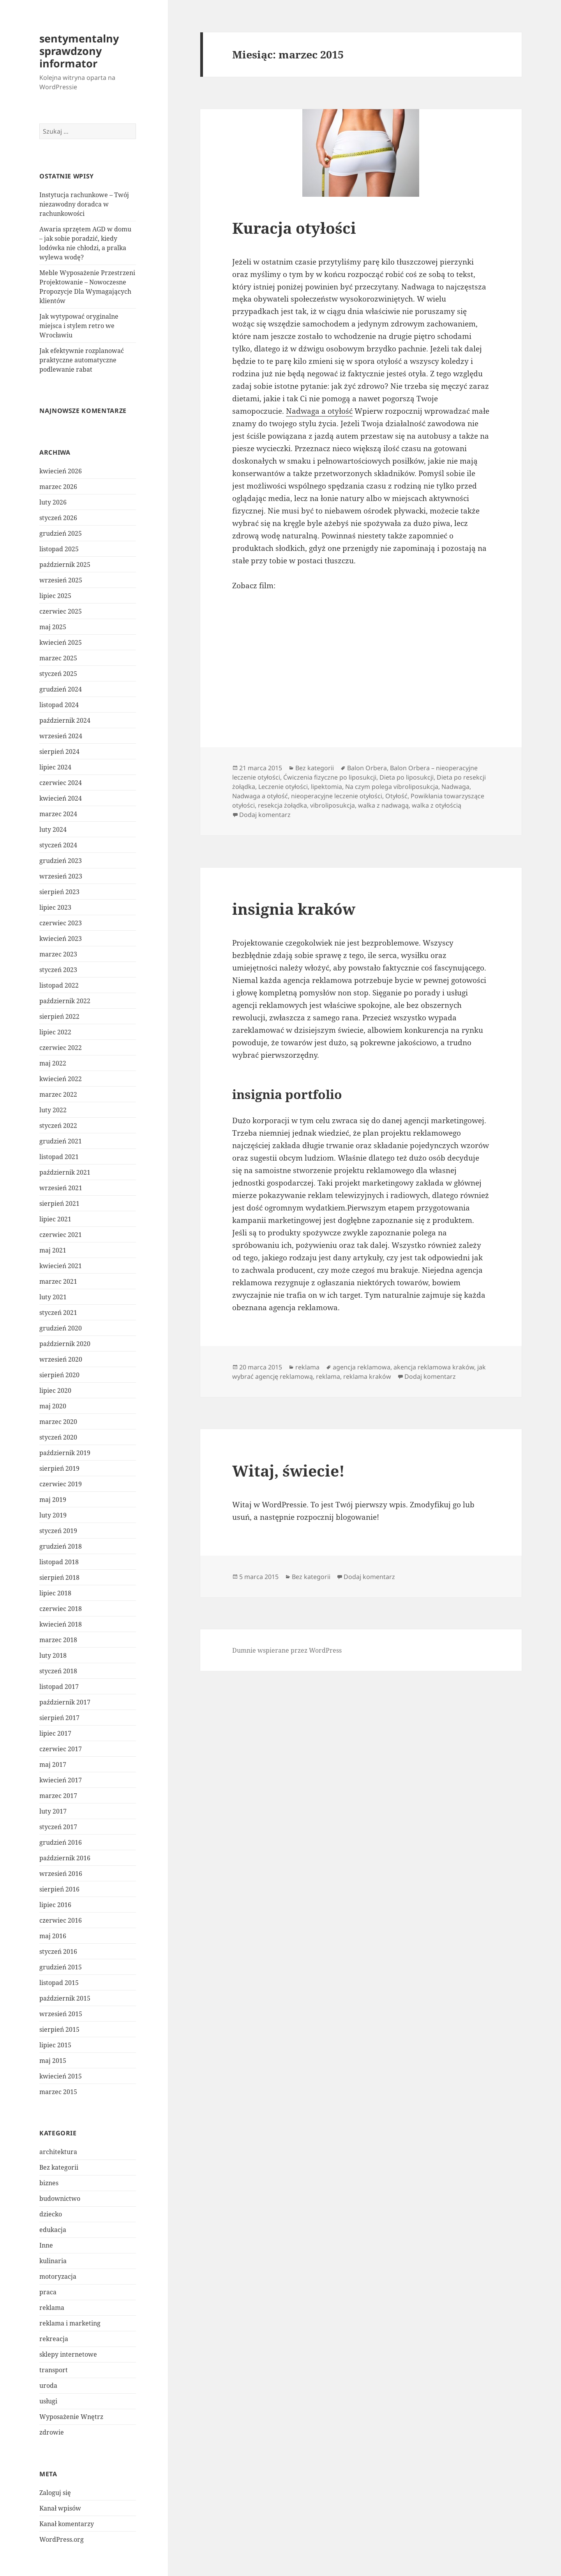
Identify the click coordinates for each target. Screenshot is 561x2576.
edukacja (52, 2229)
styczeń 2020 (58, 1437)
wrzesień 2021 (60, 1188)
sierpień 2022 (59, 1016)
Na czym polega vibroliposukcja (391, 786)
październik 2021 (64, 1172)
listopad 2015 (59, 1982)
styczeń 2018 (58, 1671)
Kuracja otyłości (294, 227)
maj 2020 (52, 1406)
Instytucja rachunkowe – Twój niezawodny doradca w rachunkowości (84, 204)
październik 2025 (64, 564)
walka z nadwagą (383, 805)
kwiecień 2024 (60, 798)
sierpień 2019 (59, 1468)
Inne (46, 2245)
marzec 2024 (58, 814)
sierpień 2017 (59, 1717)
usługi (48, 2401)
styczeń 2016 (58, 1951)
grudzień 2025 (60, 533)
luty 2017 (53, 1811)
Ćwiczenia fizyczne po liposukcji (329, 777)
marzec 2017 (58, 1795)
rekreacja (53, 2338)
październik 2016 (64, 1858)
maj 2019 (52, 1499)
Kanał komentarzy (66, 2524)
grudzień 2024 (60, 689)
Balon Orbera (367, 768)
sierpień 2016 (59, 1889)
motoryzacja (57, 2276)
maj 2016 (52, 1936)
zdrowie (51, 2432)
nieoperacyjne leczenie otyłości (336, 796)
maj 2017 (52, 1764)
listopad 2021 (59, 1156)
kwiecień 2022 (60, 1079)
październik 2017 (64, 1702)
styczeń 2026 (58, 517)
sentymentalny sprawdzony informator (79, 51)
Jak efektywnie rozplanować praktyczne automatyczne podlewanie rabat (81, 360)
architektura (58, 2151)
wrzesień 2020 (60, 1359)
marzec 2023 (58, 954)
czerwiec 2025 (60, 611)
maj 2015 (52, 2060)
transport (53, 2370)
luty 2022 (53, 1110)
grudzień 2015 (60, 1967)
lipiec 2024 (55, 767)
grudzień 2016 (60, 1842)
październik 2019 (64, 1453)
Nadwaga (455, 786)
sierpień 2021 (59, 1203)
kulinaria (53, 2261)
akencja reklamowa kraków (433, 1367)
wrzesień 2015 (60, 2014)
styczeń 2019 (58, 1530)
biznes (48, 2183)
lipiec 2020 (55, 1390)
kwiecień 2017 (60, 1780)
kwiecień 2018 (60, 1624)
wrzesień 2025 (60, 580)
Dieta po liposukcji (406, 777)
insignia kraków (293, 908)
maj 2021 (52, 1250)
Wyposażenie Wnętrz (71, 2416)
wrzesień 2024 (60, 736)
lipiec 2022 (55, 1032)
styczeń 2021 (58, 1312)
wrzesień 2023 (60, 876)
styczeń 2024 (58, 845)
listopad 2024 (59, 704)
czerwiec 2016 (60, 1920)
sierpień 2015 (59, 2029)
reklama (51, 2307)
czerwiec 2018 (60, 1608)
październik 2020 (64, 1343)
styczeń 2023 (58, 969)
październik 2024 (64, 720)
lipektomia (326, 786)
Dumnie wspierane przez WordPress (287, 1650)
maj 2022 (52, 1063)
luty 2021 (53, 1297)
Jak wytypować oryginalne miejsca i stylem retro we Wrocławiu (78, 325)
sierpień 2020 (59, 1375)
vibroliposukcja (332, 805)
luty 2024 (53, 829)
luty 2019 (53, 1515)
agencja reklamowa (361, 1367)
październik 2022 (64, 1001)
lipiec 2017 (55, 1733)
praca (47, 2292)
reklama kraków (367, 1376)
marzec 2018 (58, 1640)
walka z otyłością (436, 805)
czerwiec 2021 (60, 1234)
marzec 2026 (58, 486)
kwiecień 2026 (60, 471)
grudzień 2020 (60, 1328)
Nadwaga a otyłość (319, 411)
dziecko (50, 2214)
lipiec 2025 (55, 595)
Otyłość (396, 796)
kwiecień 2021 (60, 1266)
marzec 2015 (58, 2091)
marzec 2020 (58, 1421)
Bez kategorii (58, 2167)
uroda (48, 2385)
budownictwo (59, 2198)
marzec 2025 (58, 658)
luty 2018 (53, 1655)
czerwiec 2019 (60, 1484)
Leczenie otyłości (283, 786)
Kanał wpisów (60, 2508)
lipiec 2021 (55, 1219)
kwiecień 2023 (60, 938)
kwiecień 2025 (60, 642)
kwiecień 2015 (60, 2076)
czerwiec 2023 (60, 923)
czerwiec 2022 (60, 1047)
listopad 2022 (59, 985)
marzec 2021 (58, 1281)
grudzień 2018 (60, 1546)
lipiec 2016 (55, 1904)
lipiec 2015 (55, 2045)
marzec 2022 (58, 1094)
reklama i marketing (70, 2323)
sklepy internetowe (68, 2354)
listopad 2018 (59, 1562)
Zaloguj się (55, 2492)
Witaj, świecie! (288, 1470)
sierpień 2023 (59, 891)
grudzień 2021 (60, 1141)
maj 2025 (52, 627)
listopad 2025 (59, 549)
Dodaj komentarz (265, 814)
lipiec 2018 (55, 1593)
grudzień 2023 (60, 860)
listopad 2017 (59, 1686)
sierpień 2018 (59, 1577)
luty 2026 (53, 502)
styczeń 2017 (58, 1827)
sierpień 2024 (59, 751)
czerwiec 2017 (60, 1749)
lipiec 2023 (55, 907)
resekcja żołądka (282, 805)
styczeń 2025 (58, 673)
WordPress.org (61, 2539)
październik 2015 (64, 1998)
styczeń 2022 (58, 1125)
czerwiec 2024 (60, 782)
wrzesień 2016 (60, 1873)
